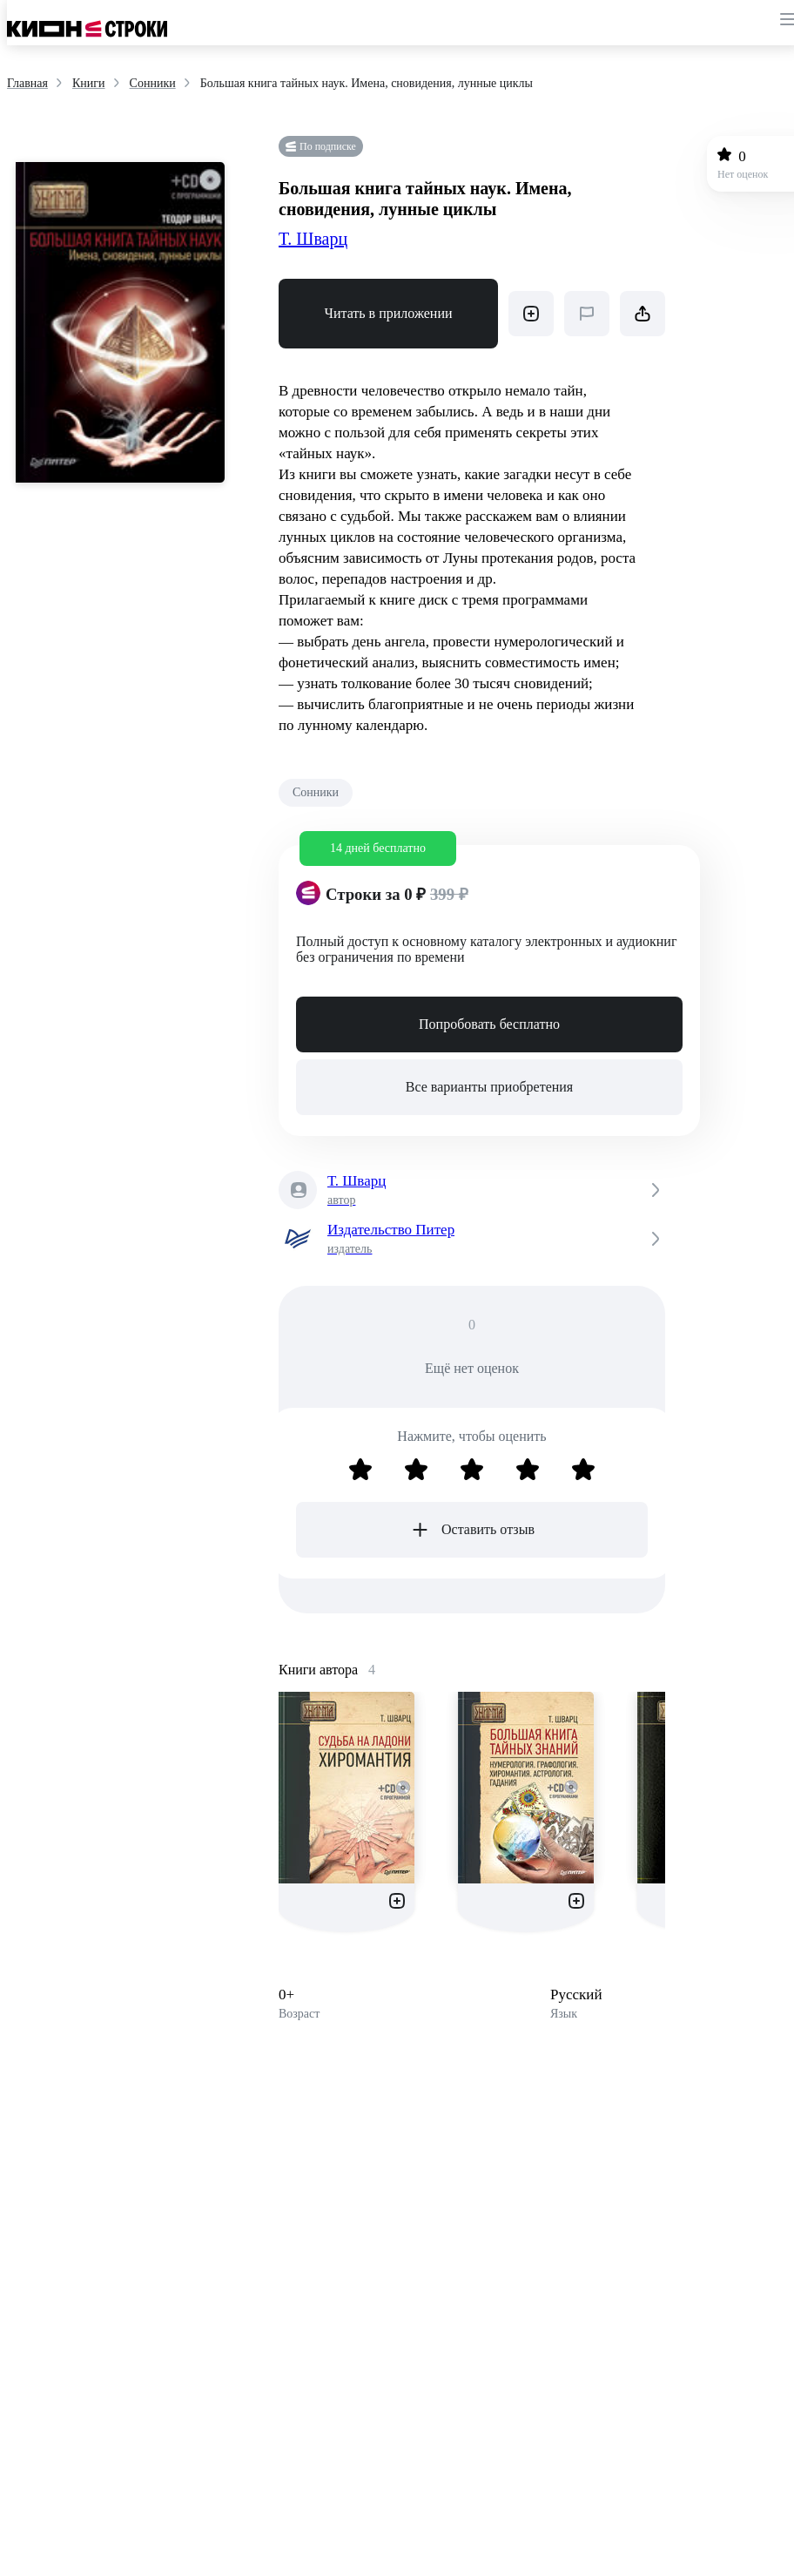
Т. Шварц (313, 238)
